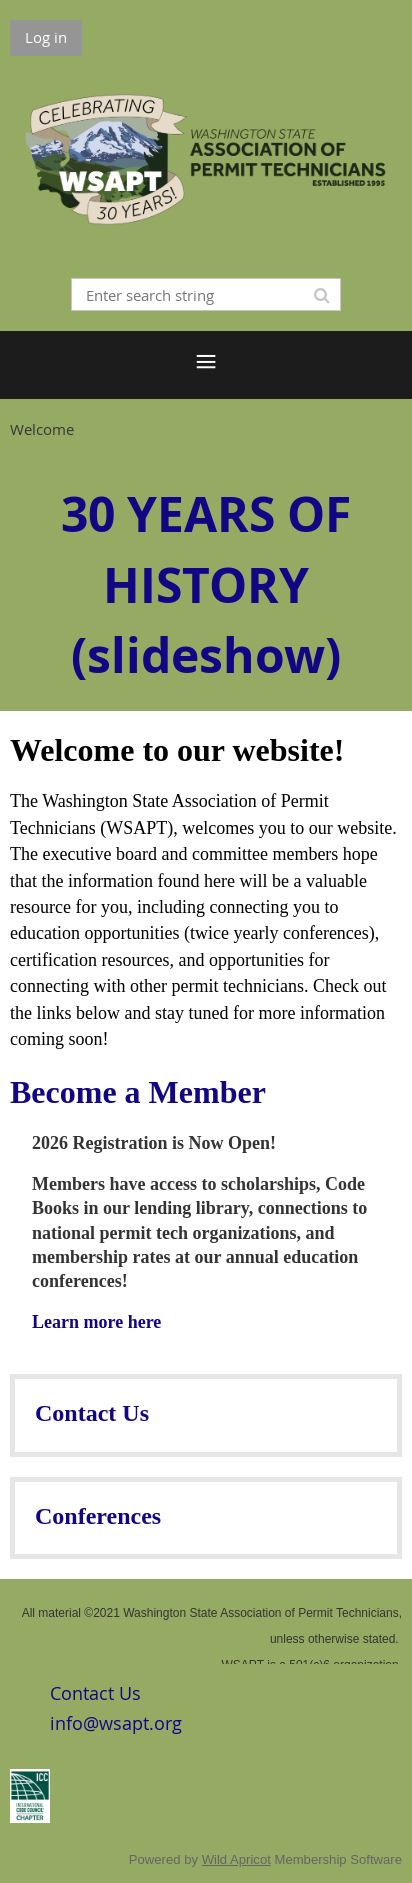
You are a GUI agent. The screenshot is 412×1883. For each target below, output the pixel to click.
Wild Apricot (236, 1859)
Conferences (98, 1516)
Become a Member (138, 1092)
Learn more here (96, 1322)
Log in (46, 37)
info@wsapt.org (116, 1723)
